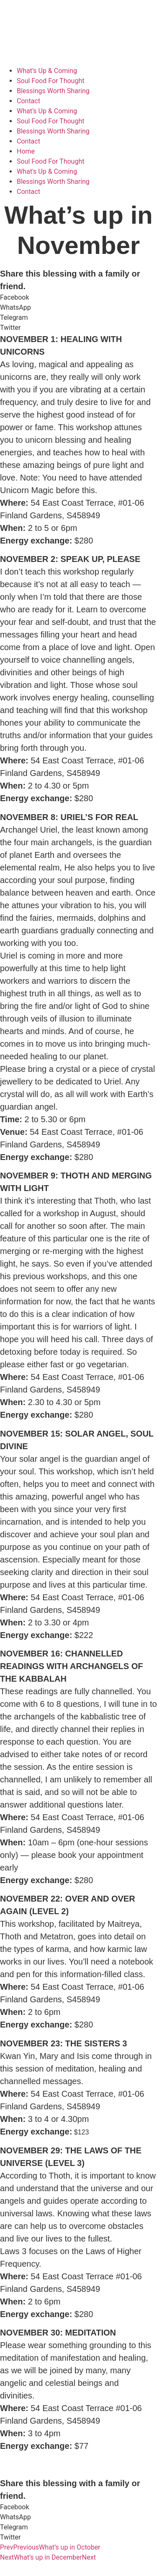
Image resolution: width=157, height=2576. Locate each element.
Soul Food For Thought (50, 81)
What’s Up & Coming (47, 71)
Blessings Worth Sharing (53, 91)
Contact (28, 101)
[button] (78, 298)
